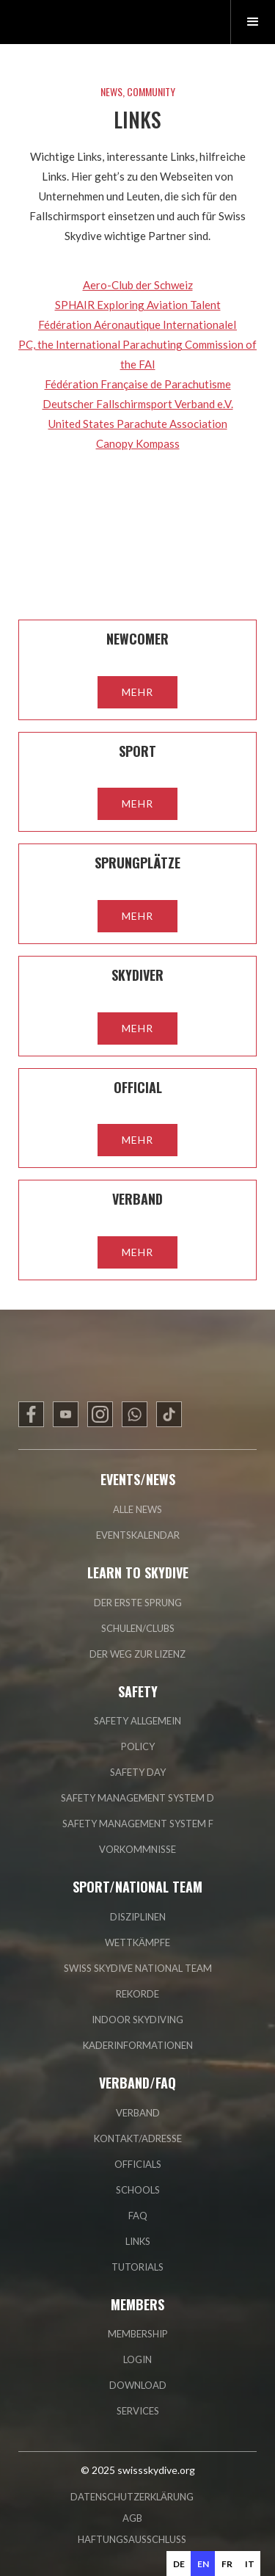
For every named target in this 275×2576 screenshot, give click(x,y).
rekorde (137, 1994)
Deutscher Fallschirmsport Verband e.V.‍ (138, 403)
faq (137, 2215)
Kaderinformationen (138, 2045)
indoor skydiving (137, 2019)
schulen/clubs (138, 1628)
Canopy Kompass (138, 443)
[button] (252, 22)
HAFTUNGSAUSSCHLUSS (132, 2539)
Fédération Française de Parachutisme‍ (138, 384)
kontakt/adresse (138, 2138)
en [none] (203, 2563)
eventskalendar (138, 1535)
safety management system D (137, 1798)
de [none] (179, 2563)
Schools (138, 2190)
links (137, 2241)
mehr (137, 692)
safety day (138, 1772)
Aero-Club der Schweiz (138, 284)
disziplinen (138, 1917)
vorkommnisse (137, 1849)
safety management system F (137, 1823)
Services (138, 2411)
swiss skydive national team (138, 1968)
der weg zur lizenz (137, 1654)
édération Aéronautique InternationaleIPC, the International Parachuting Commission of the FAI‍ (137, 344)
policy (138, 1746)
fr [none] (226, 2563)
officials (137, 2164)
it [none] (249, 2563)
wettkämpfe (137, 1942)
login (137, 2359)
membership (138, 2334)
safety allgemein (137, 1721)
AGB (132, 2518)
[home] (84, 22)
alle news (137, 1509)
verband (138, 2113)
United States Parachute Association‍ (137, 423)
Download (137, 2385)
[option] (178, 2563)
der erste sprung (138, 1602)
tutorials (137, 2267)
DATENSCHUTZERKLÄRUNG (132, 2497)
